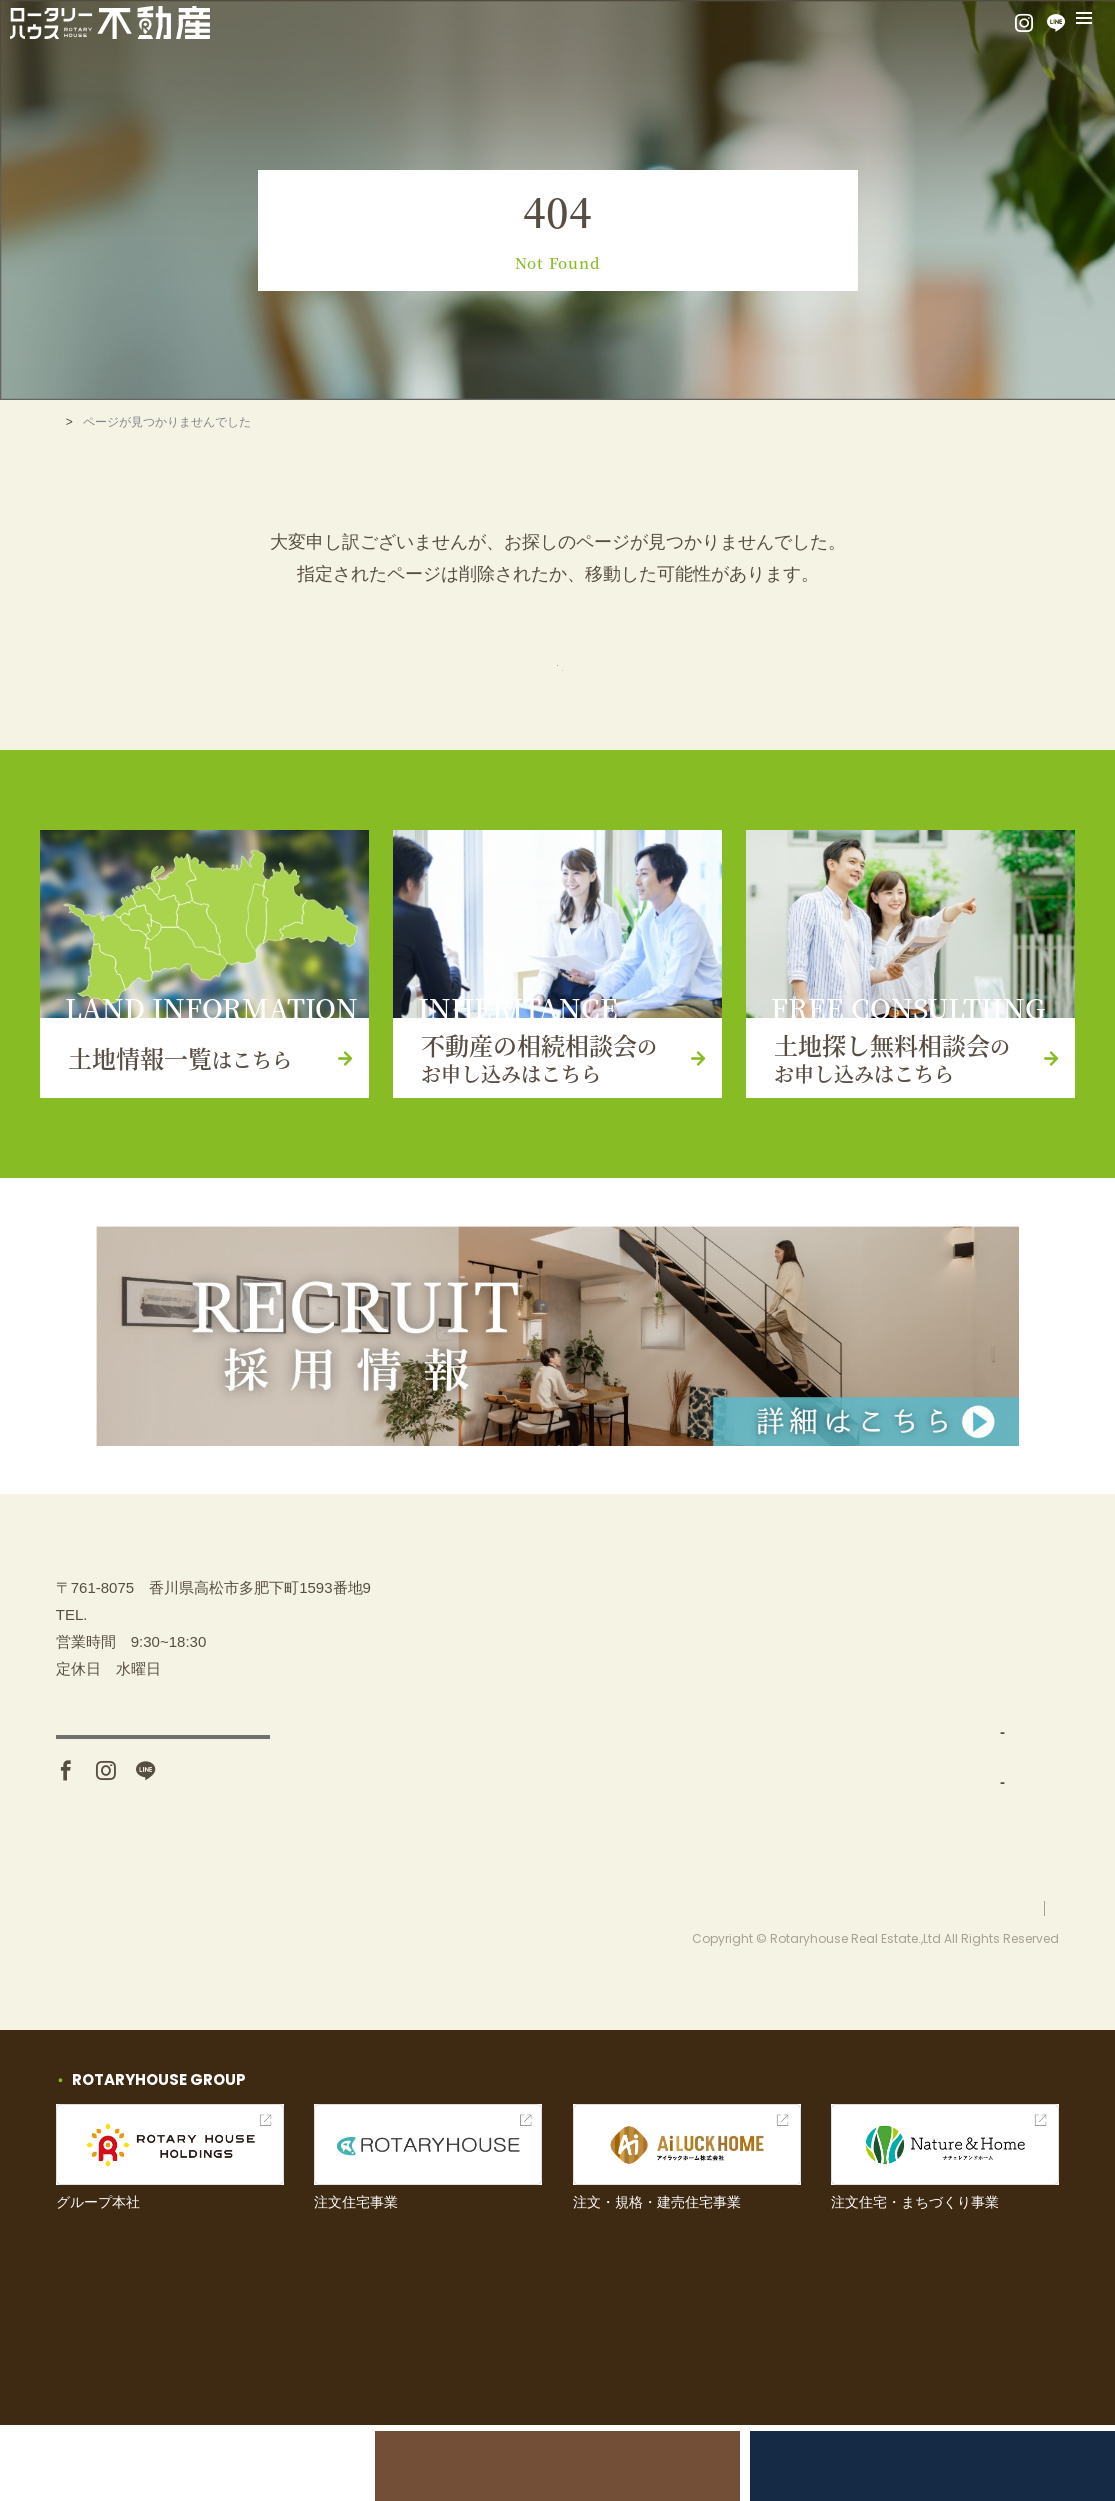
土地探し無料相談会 (902, 2465)
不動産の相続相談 (984, 1613)
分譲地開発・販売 (799, 1811)
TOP (68, 422)
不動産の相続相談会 (558, 2465)
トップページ (558, 674)
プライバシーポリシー (999, 1983)
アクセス (163, 1837)
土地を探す (767, 1662)
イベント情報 (969, 1712)
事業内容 (760, 1712)
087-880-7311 (133, 1705)
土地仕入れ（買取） (806, 1761)
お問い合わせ (969, 1761)
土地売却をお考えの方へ (213, 2465)
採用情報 (954, 1860)
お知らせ (954, 1811)
